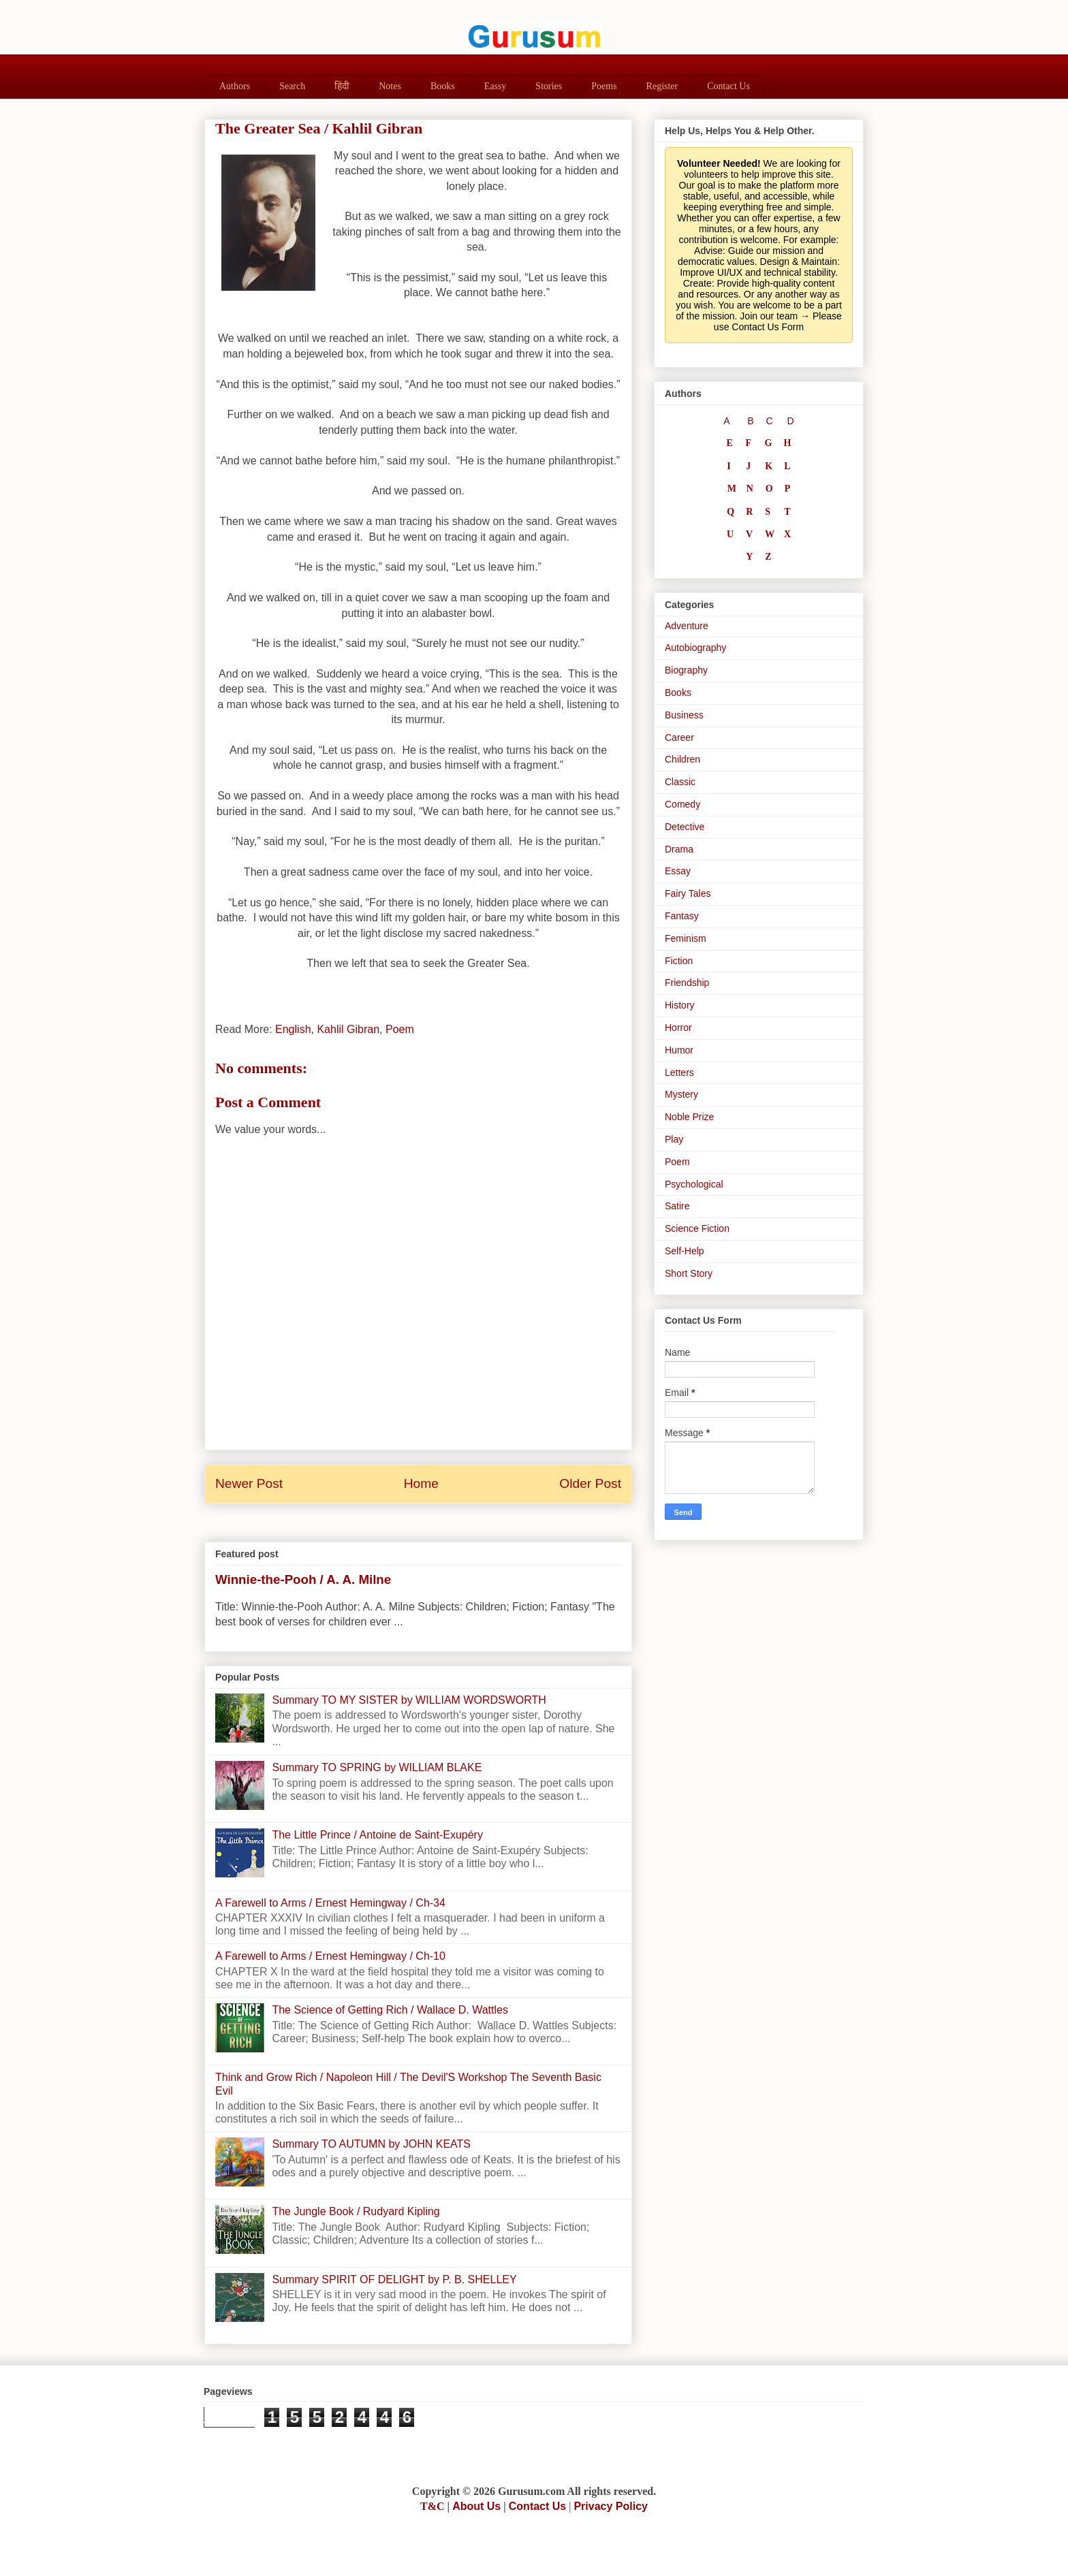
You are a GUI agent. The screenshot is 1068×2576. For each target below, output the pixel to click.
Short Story (688, 1273)
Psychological (694, 1184)
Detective (684, 826)
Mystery (681, 1094)
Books (442, 86)
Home (421, 1483)
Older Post (590, 1483)
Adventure (686, 625)
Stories (548, 86)
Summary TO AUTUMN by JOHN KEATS (371, 2144)
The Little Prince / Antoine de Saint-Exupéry (377, 1835)
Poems (603, 86)
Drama (679, 849)
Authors (234, 86)
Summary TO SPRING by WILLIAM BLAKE (377, 1767)
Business (684, 715)
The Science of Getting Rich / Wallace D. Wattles (390, 2010)
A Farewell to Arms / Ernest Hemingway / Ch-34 (330, 1903)
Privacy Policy (611, 2506)
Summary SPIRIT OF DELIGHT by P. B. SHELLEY (394, 2279)
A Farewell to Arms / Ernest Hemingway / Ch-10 (330, 1956)
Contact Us (728, 86)
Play (674, 1139)
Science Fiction (697, 1228)
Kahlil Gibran (348, 1029)
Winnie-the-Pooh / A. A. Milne (303, 1579)
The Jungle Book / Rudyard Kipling (355, 2211)
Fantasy (682, 915)
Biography (686, 670)
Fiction (679, 960)
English (293, 1029)
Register (662, 86)
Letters (679, 1072)
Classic (680, 781)
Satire (677, 1205)
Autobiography (695, 647)
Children (682, 759)
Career (679, 737)
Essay (678, 870)
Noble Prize (689, 1116)
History (680, 1005)
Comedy (682, 804)
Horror (678, 1027)
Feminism (685, 938)
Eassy (495, 86)
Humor (679, 1050)
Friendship (687, 982)
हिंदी (341, 86)
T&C (432, 2506)
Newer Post (249, 1483)
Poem (400, 1029)
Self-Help (684, 1250)
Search (292, 86)
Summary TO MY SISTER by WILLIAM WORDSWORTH (409, 1700)
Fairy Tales (687, 893)
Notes (390, 86)
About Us (476, 2506)
